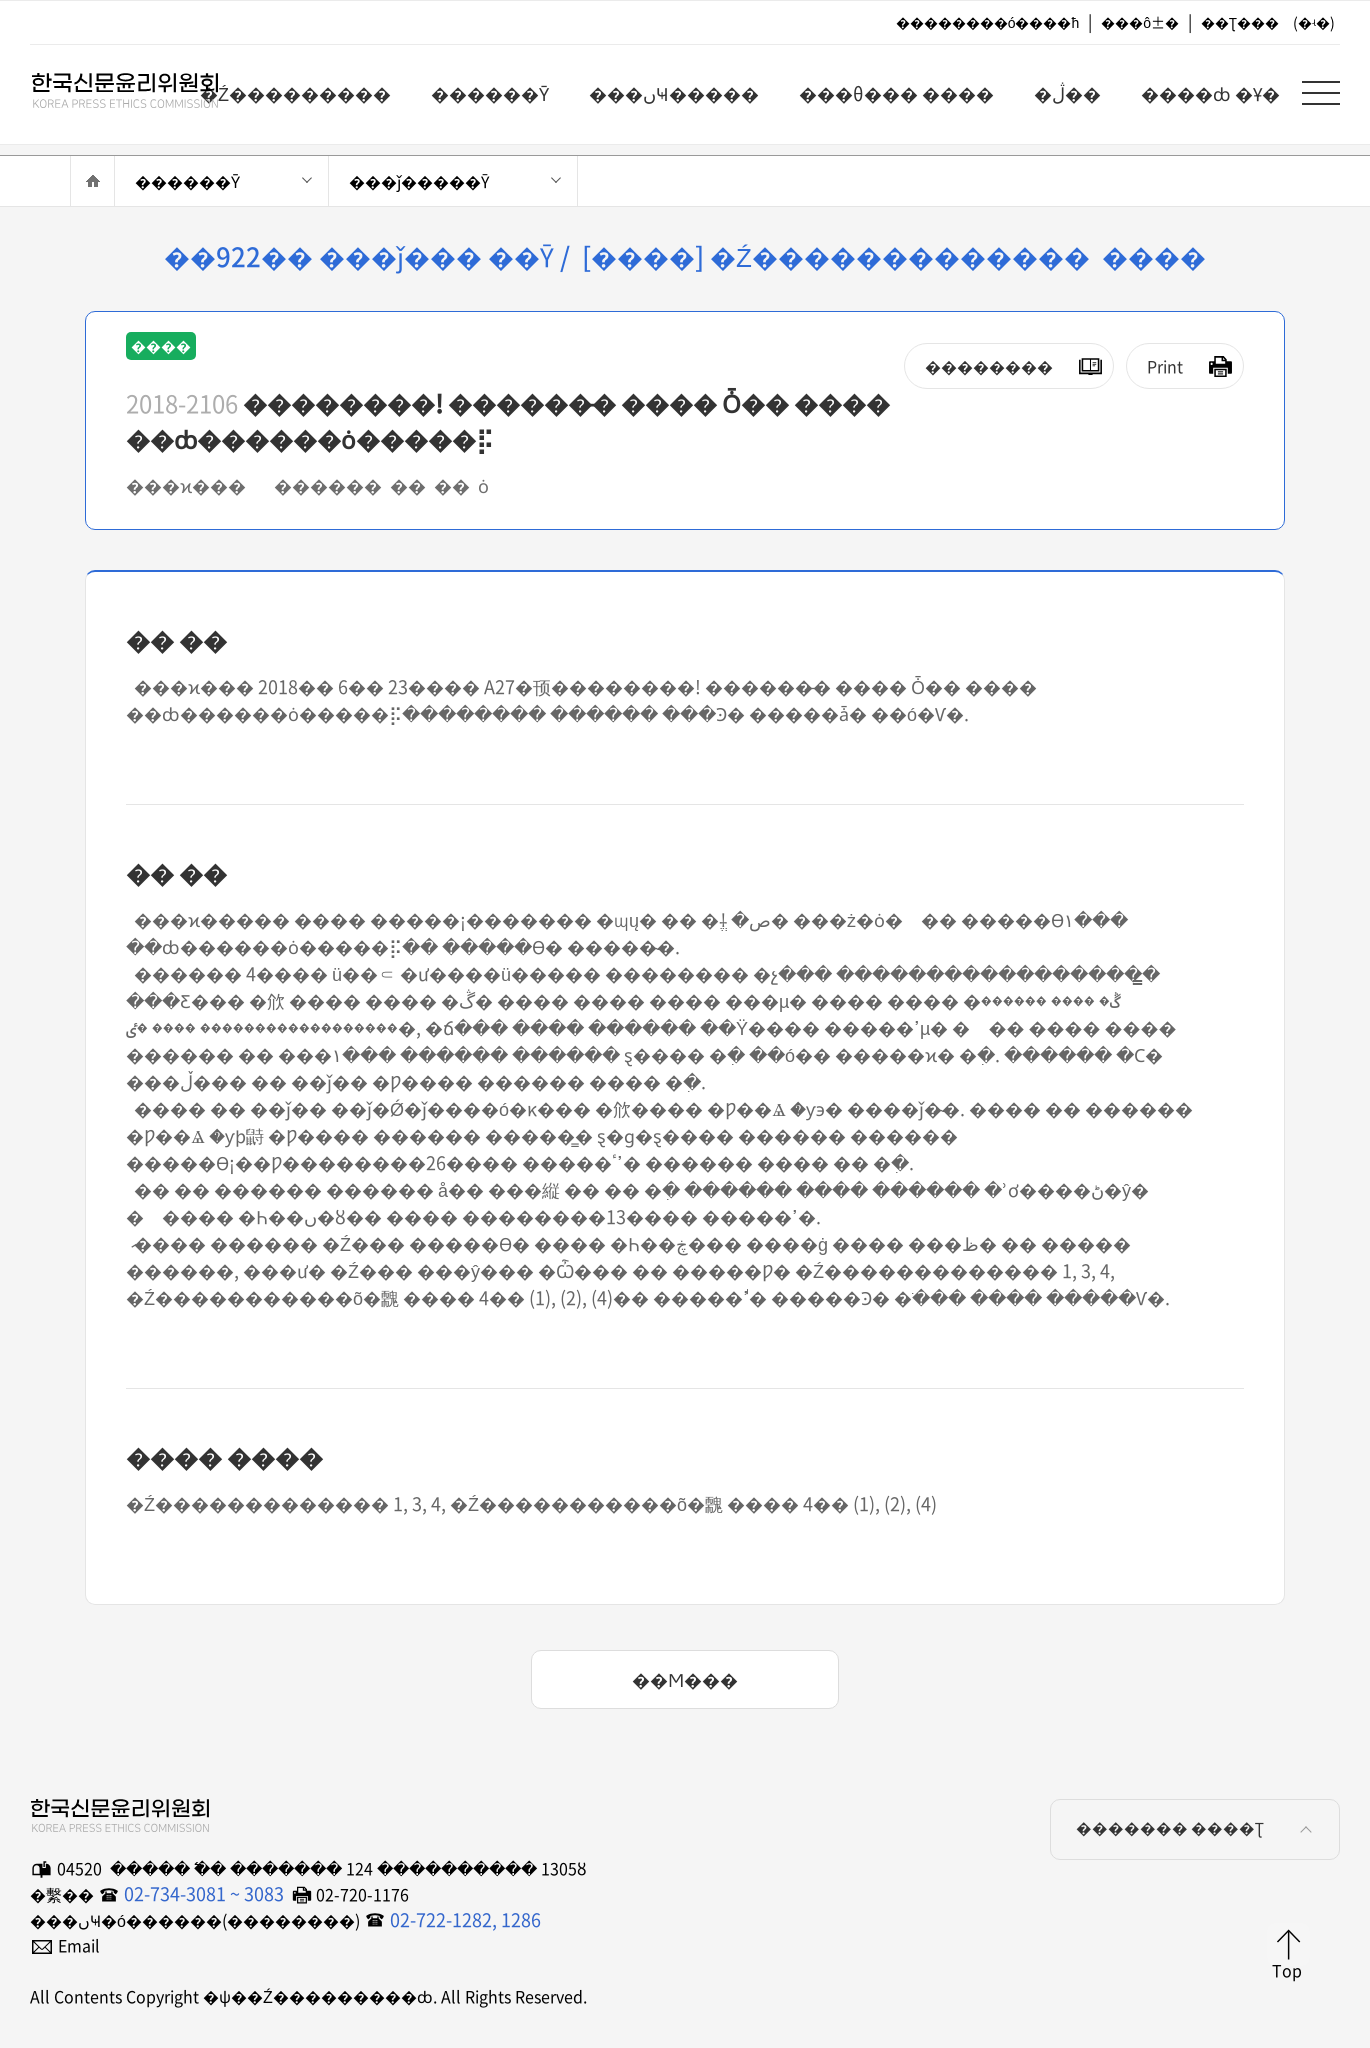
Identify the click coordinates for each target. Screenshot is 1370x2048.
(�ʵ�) (1314, 22)
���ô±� (1140, 22)
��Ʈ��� (1240, 22)
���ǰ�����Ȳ (419, 181)
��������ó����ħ (988, 22)
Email (79, 1945)
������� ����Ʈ (1197, 1829)
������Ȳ (187, 181)
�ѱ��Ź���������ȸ (110, 91)
